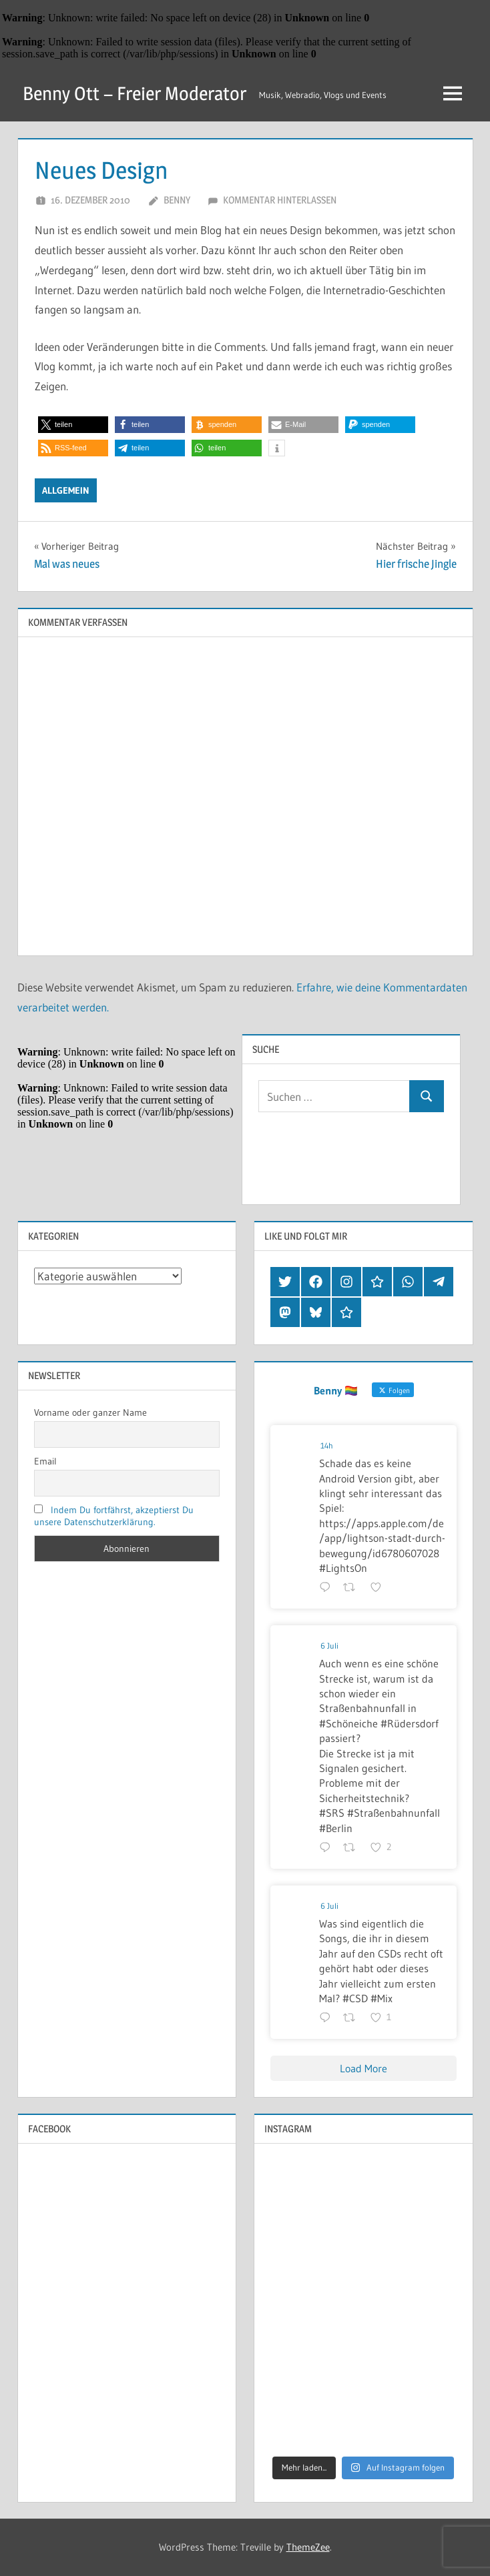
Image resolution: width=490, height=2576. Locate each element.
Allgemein (65, 490)
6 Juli (329, 1646)
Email (45, 1461)
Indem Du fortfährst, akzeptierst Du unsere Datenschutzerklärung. (114, 1516)
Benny (177, 199)
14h (326, 1445)
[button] (73, 424)
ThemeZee (308, 2547)
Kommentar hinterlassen (279, 199)
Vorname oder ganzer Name (90, 1412)
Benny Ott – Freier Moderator (134, 93)
